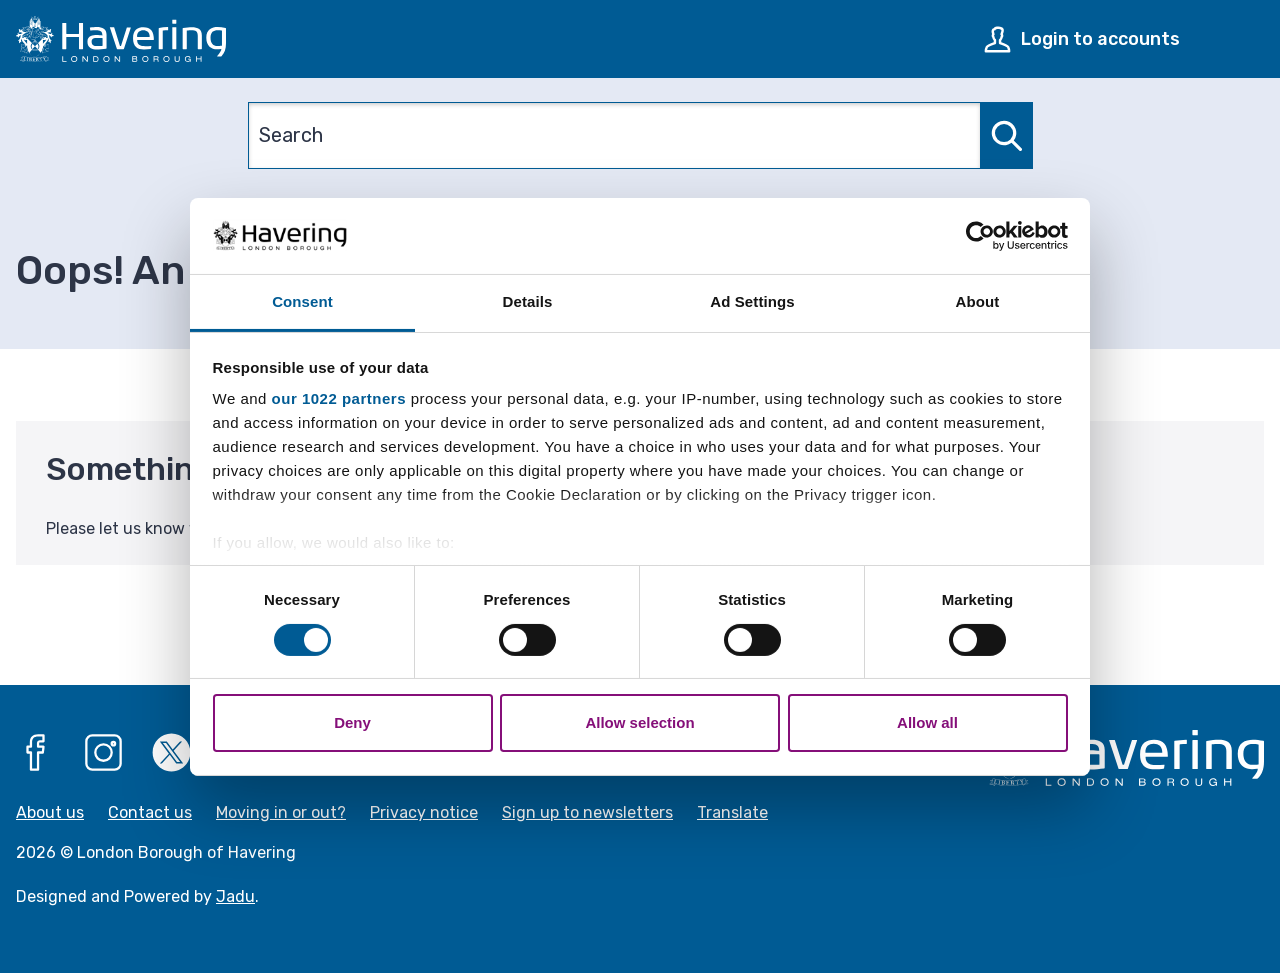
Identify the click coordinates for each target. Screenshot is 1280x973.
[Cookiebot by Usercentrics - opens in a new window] (980, 236)
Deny (352, 722)
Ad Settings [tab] (752, 301)
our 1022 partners (339, 398)
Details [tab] (528, 301)
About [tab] (978, 301)
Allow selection (639, 722)
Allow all (927, 722)
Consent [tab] (302, 301)
